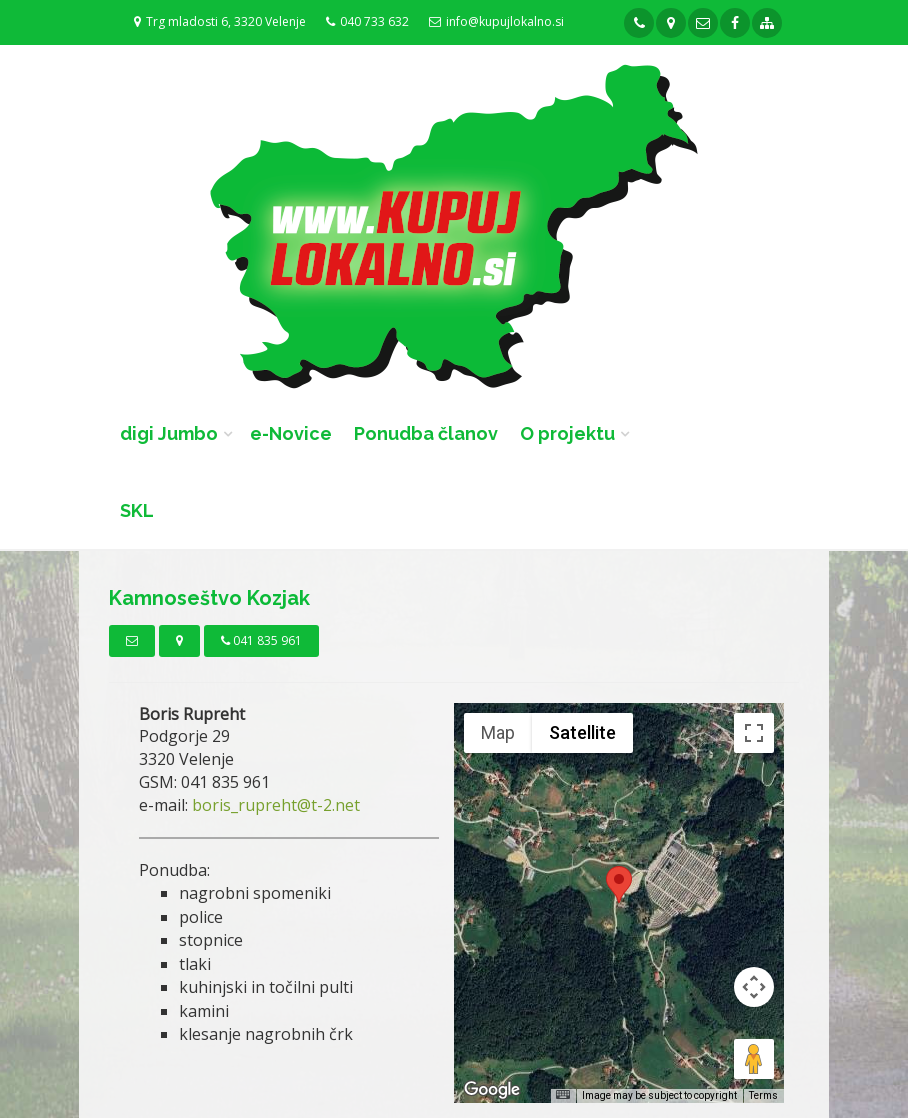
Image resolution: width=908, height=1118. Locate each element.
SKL (137, 510)
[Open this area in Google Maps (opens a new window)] (492, 1090)
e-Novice (291, 433)
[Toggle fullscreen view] (754, 733)
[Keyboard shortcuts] (563, 1094)
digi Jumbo (169, 433)
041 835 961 (261, 640)
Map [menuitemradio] (498, 732)
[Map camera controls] (754, 987)
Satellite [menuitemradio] (582, 732)
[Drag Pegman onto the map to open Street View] (754, 1059)
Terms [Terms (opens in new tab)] (763, 1095)
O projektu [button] (567, 433)
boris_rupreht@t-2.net (276, 805)
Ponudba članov (426, 433)
